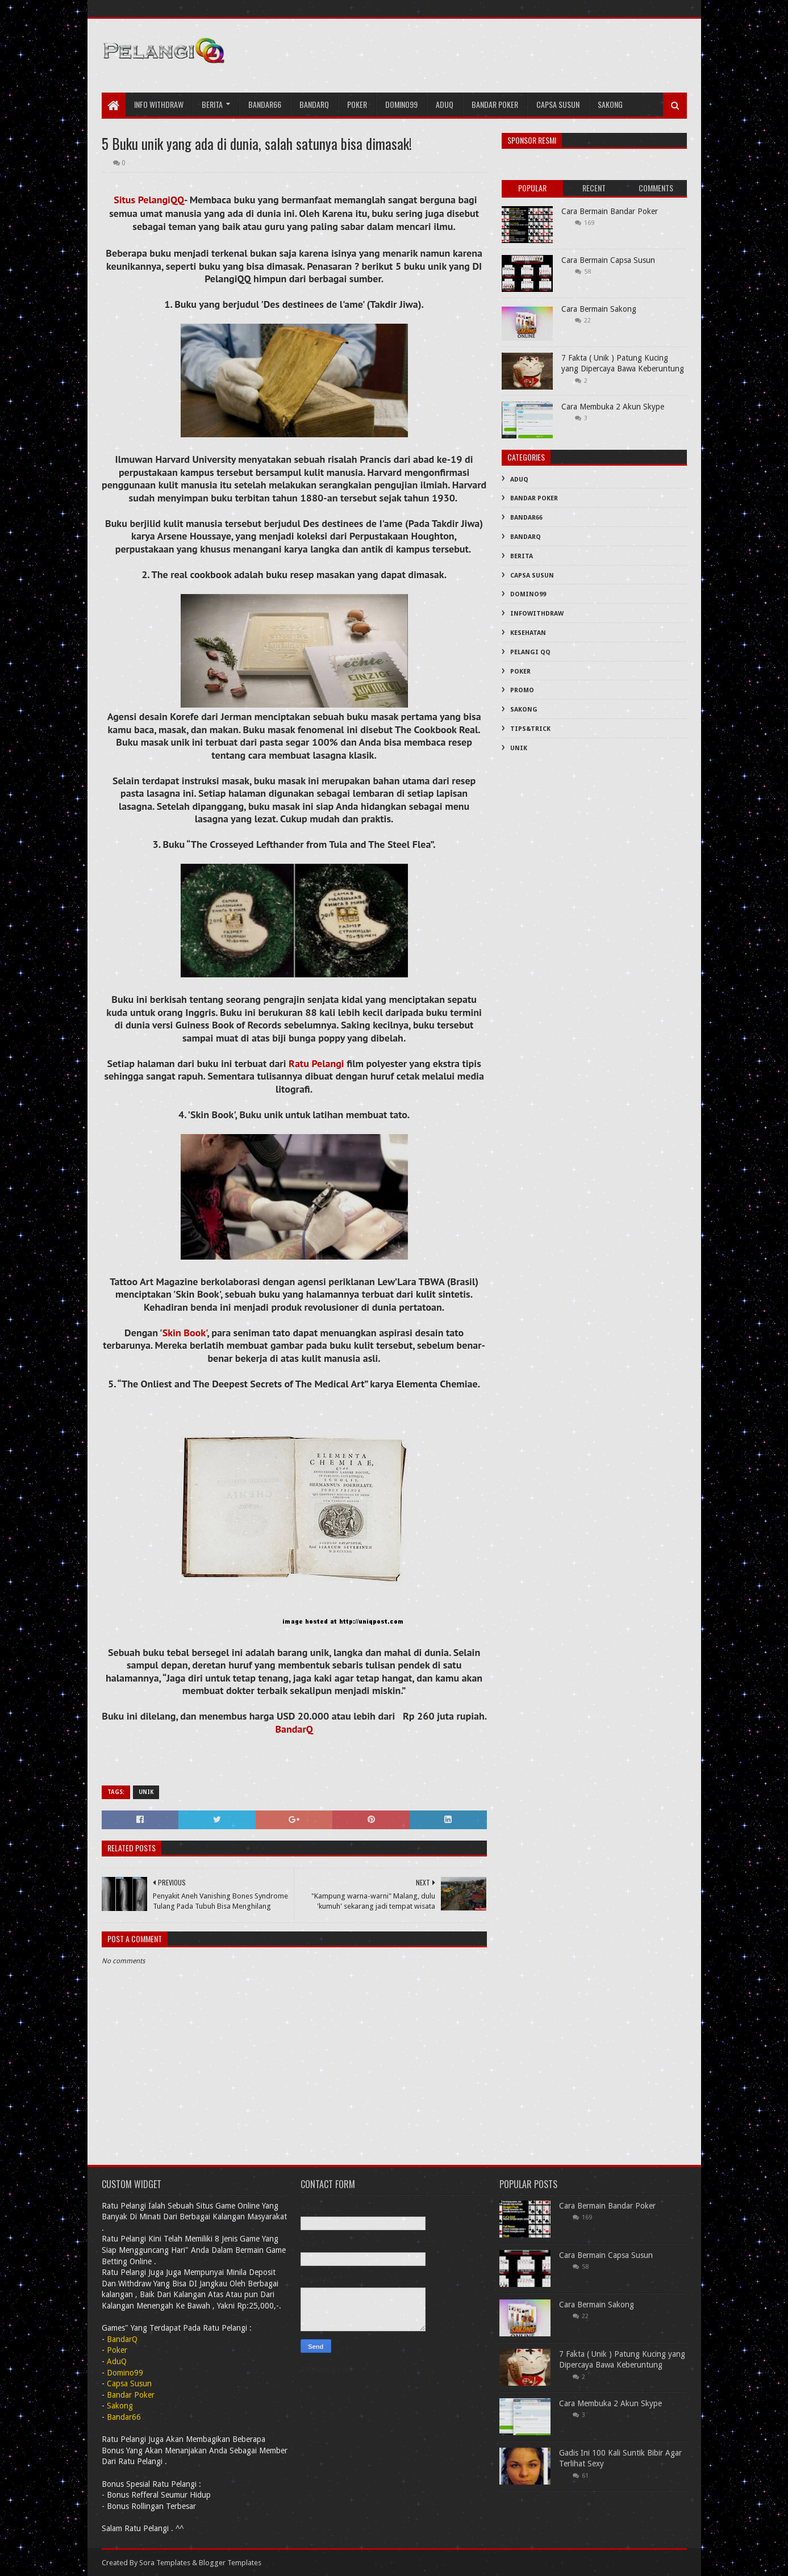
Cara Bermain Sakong (598, 308)
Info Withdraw (159, 104)
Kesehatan (528, 633)
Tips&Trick (530, 729)
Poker (357, 104)
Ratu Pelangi (316, 1063)
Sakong (610, 104)
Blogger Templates (230, 2562)
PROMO (522, 690)
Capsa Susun (557, 104)
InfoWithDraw (537, 613)
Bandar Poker (495, 104)
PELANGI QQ (530, 652)
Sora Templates (164, 2562)
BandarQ (293, 1729)
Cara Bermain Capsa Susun (608, 260)
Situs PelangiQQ (149, 199)
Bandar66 (264, 104)
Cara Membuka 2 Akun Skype (612, 406)
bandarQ (314, 104)
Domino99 (401, 104)
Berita (212, 104)
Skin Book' (184, 1332)
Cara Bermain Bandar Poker (609, 211)
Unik (146, 1792)
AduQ (444, 104)
